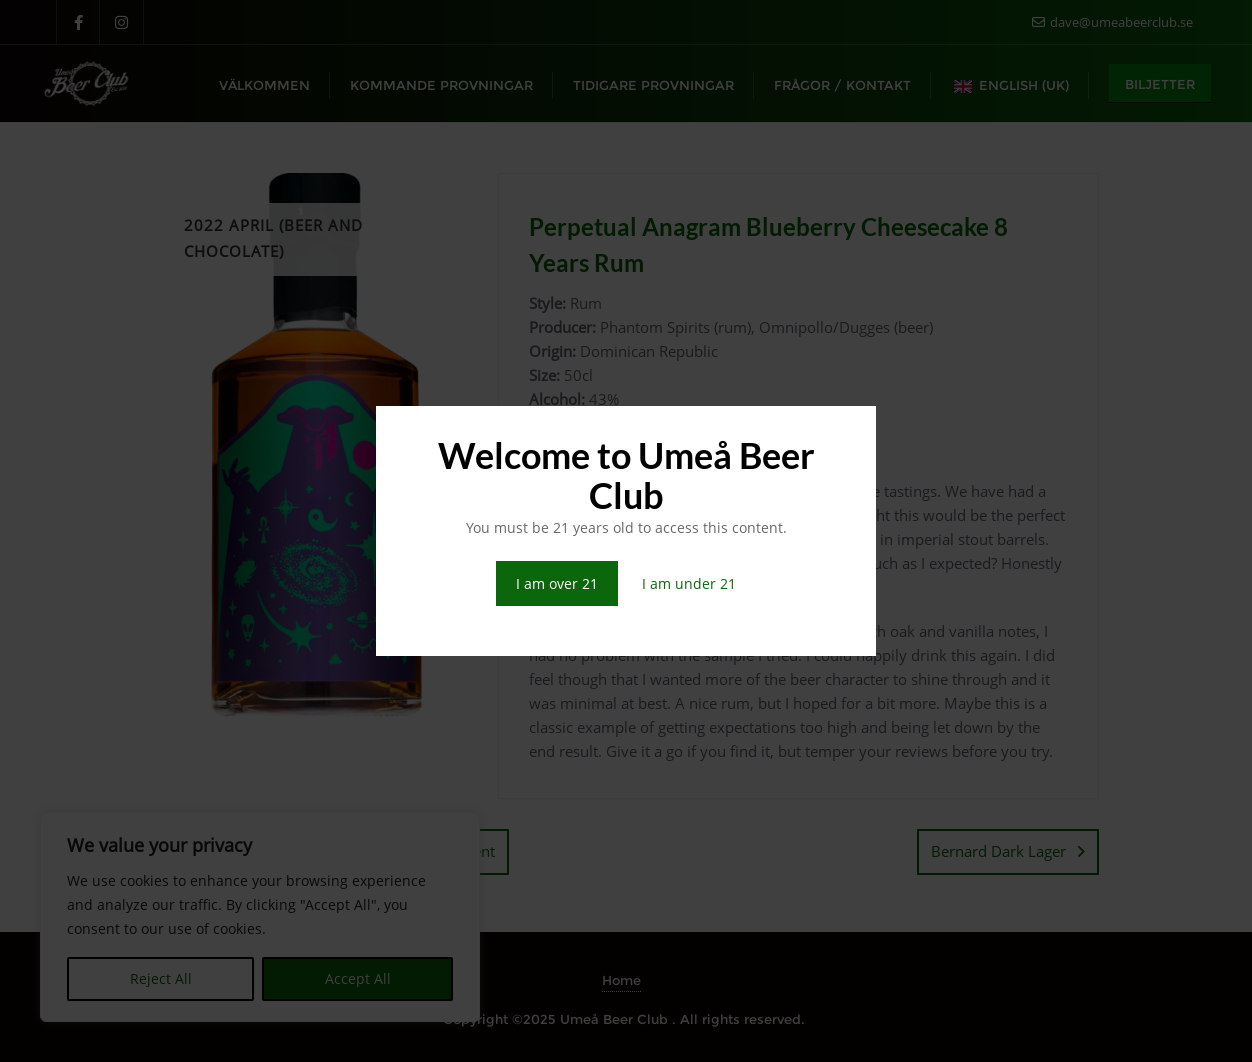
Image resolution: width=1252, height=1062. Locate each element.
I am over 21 (557, 583)
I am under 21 (689, 583)
